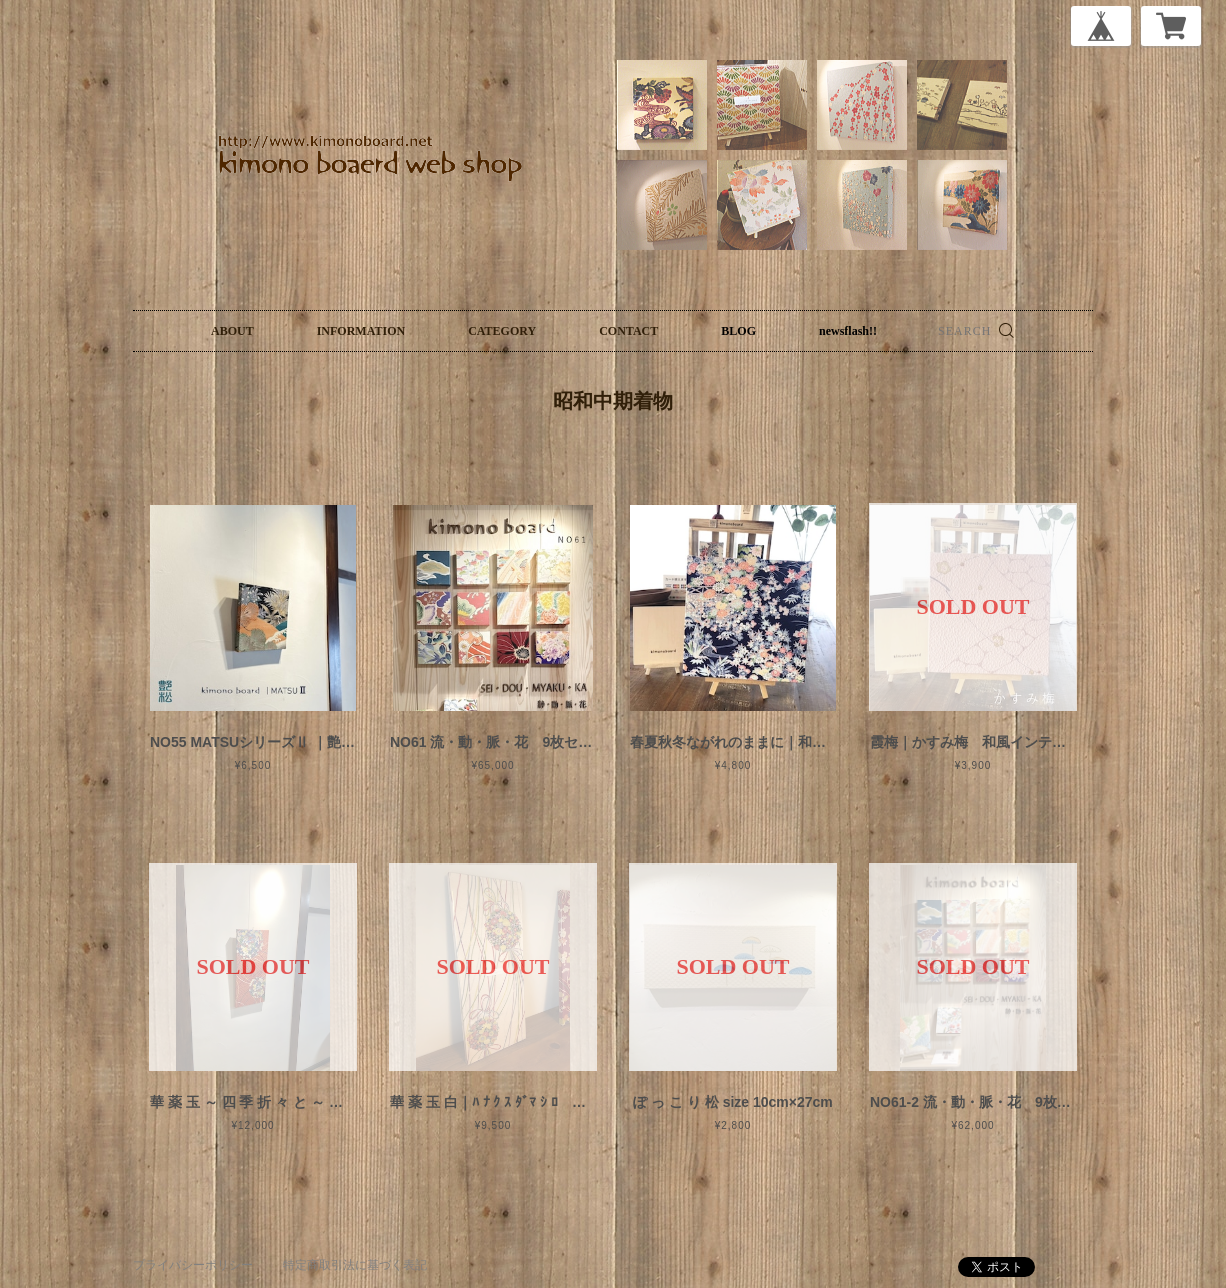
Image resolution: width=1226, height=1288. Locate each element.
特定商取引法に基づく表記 (355, 1265)
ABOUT (232, 331)
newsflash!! (848, 331)
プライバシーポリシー (193, 1265)
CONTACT (628, 331)
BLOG (738, 331)
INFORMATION (361, 331)
